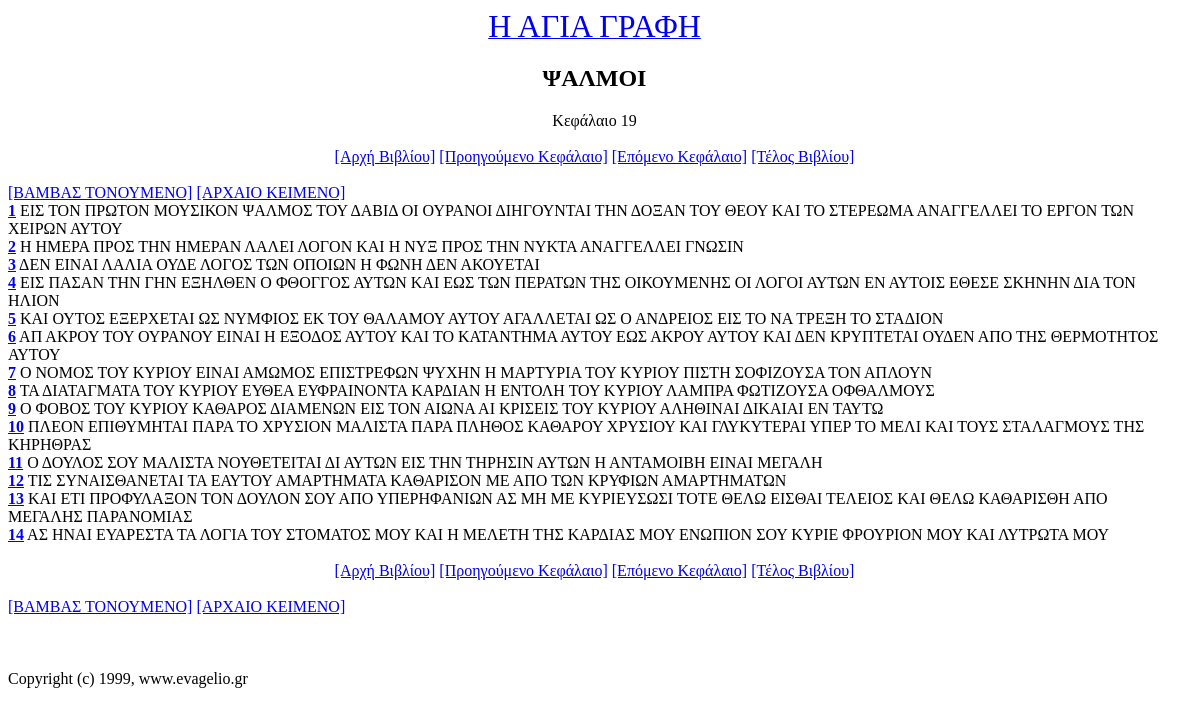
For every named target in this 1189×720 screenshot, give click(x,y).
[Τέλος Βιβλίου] (802, 156)
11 (15, 462)
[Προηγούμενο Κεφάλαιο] (523, 156)
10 (16, 426)
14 (16, 534)
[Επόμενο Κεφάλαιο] (679, 156)
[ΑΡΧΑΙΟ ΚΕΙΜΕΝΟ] (270, 192)
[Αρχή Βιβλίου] (385, 156)
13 (16, 498)
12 (16, 480)
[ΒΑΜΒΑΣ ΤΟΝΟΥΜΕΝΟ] (100, 192)
